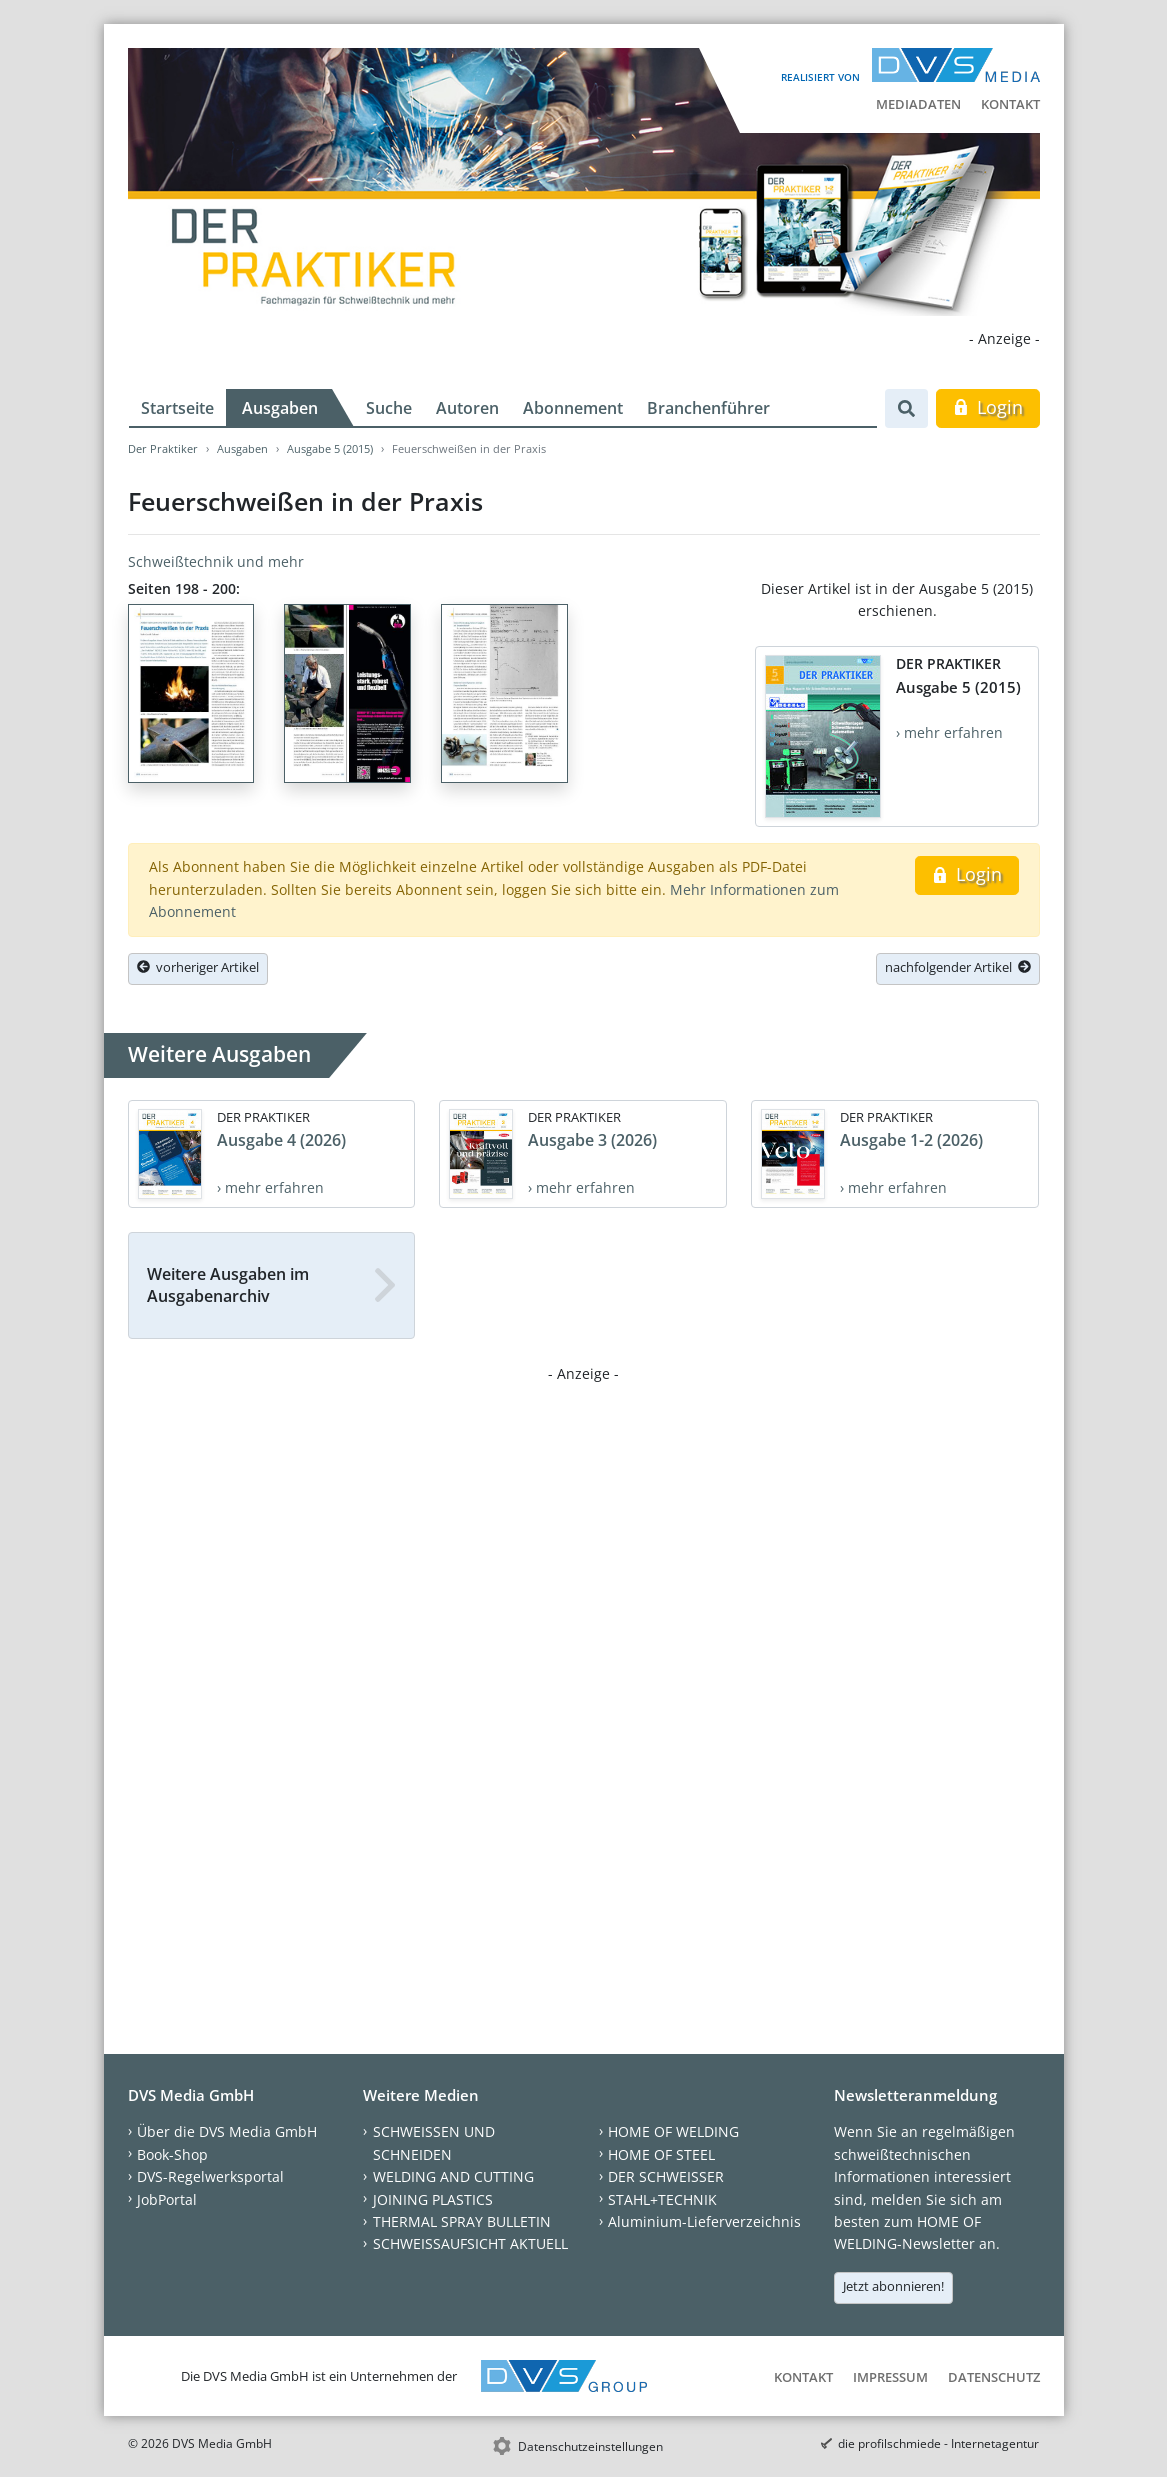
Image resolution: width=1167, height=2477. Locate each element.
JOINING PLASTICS (433, 2199)
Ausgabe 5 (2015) (330, 448)
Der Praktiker (163, 448)
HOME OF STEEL (661, 2154)
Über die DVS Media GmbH (227, 2131)
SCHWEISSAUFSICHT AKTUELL (470, 2243)
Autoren (467, 408)
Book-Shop (172, 2154)
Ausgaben (280, 408)
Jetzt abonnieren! (893, 2286)
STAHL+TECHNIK (662, 2199)
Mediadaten (918, 104)
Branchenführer (708, 408)
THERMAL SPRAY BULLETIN (462, 2221)
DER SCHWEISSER (666, 2176)
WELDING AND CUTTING (453, 2176)
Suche (389, 408)
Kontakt (1010, 104)
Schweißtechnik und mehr (216, 561)
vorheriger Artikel (198, 967)
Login (987, 407)
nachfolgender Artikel (958, 967)
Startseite (177, 408)
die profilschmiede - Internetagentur (938, 2443)
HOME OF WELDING (673, 2131)
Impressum (890, 2377)
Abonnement (573, 408)
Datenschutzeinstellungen (590, 2446)
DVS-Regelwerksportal (210, 2176)
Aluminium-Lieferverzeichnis (704, 2221)
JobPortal (167, 2199)
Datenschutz (994, 2377)
